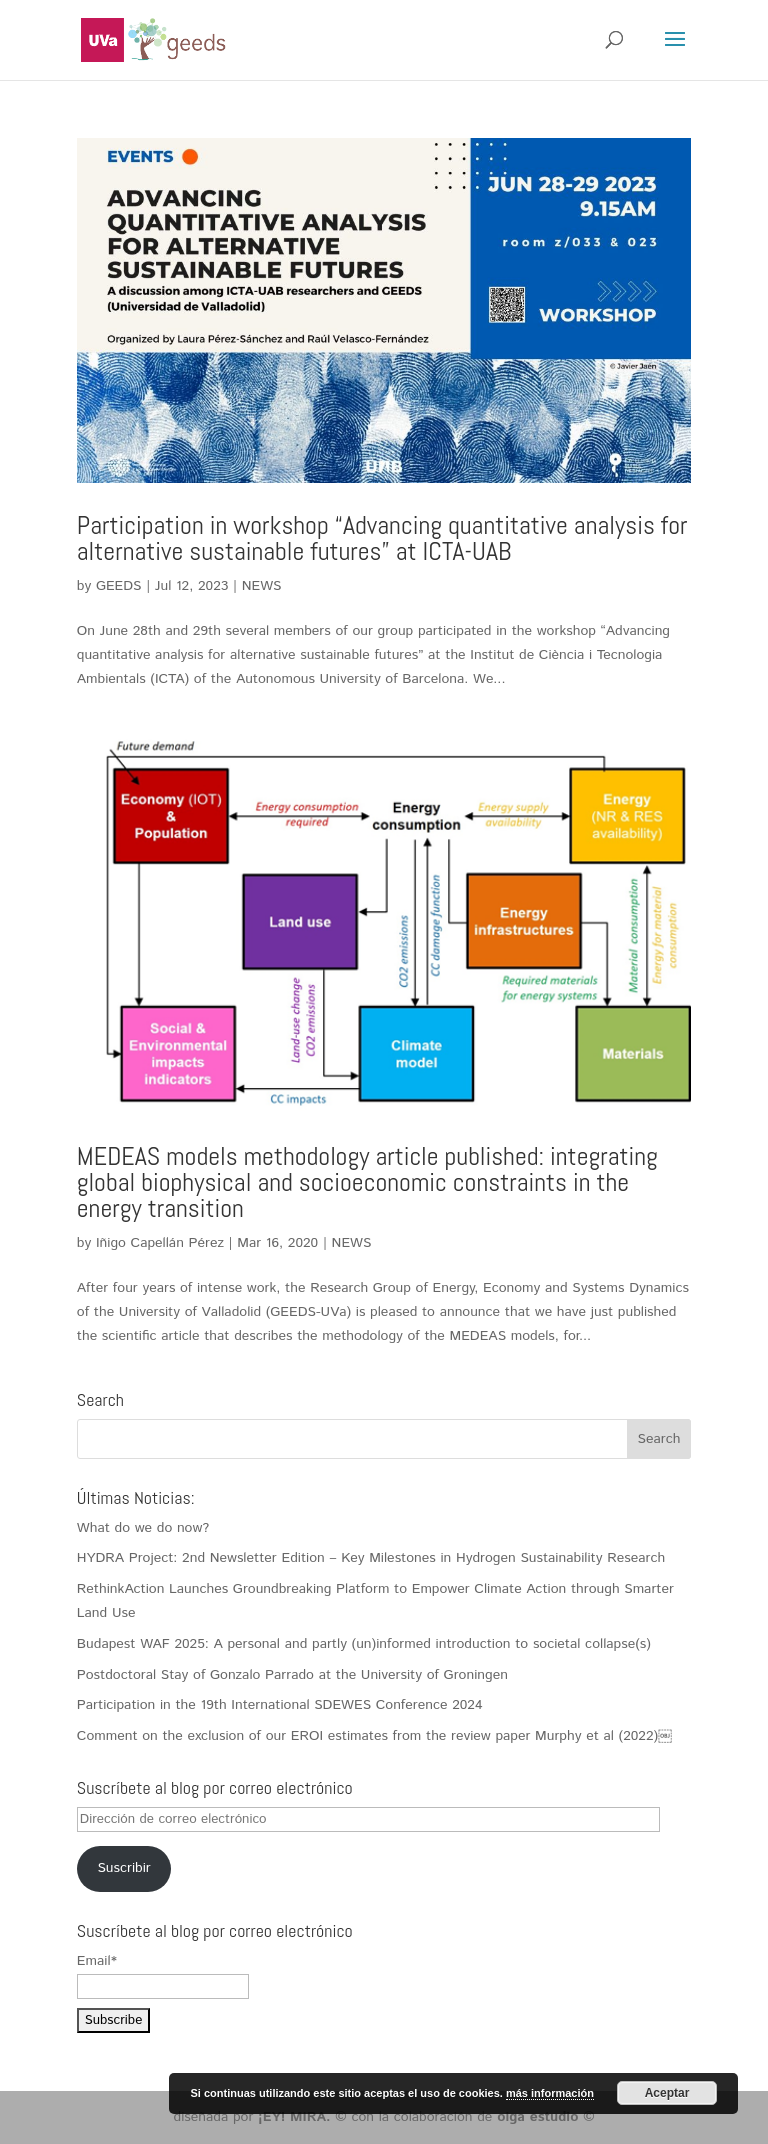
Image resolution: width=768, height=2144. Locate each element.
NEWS (262, 586)
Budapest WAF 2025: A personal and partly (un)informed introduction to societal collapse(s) (364, 1644)
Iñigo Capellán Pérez (160, 1243)
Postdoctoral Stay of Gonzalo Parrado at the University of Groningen (292, 1675)
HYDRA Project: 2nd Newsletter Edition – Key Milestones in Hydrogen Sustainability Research (371, 1558)
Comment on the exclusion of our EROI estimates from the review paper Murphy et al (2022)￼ (374, 1736)
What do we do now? (143, 1528)
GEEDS (119, 586)
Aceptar (667, 2093)
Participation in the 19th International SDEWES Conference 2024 (280, 1705)
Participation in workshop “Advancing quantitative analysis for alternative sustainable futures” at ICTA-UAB (382, 538)
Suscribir (123, 1868)
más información (550, 2093)
